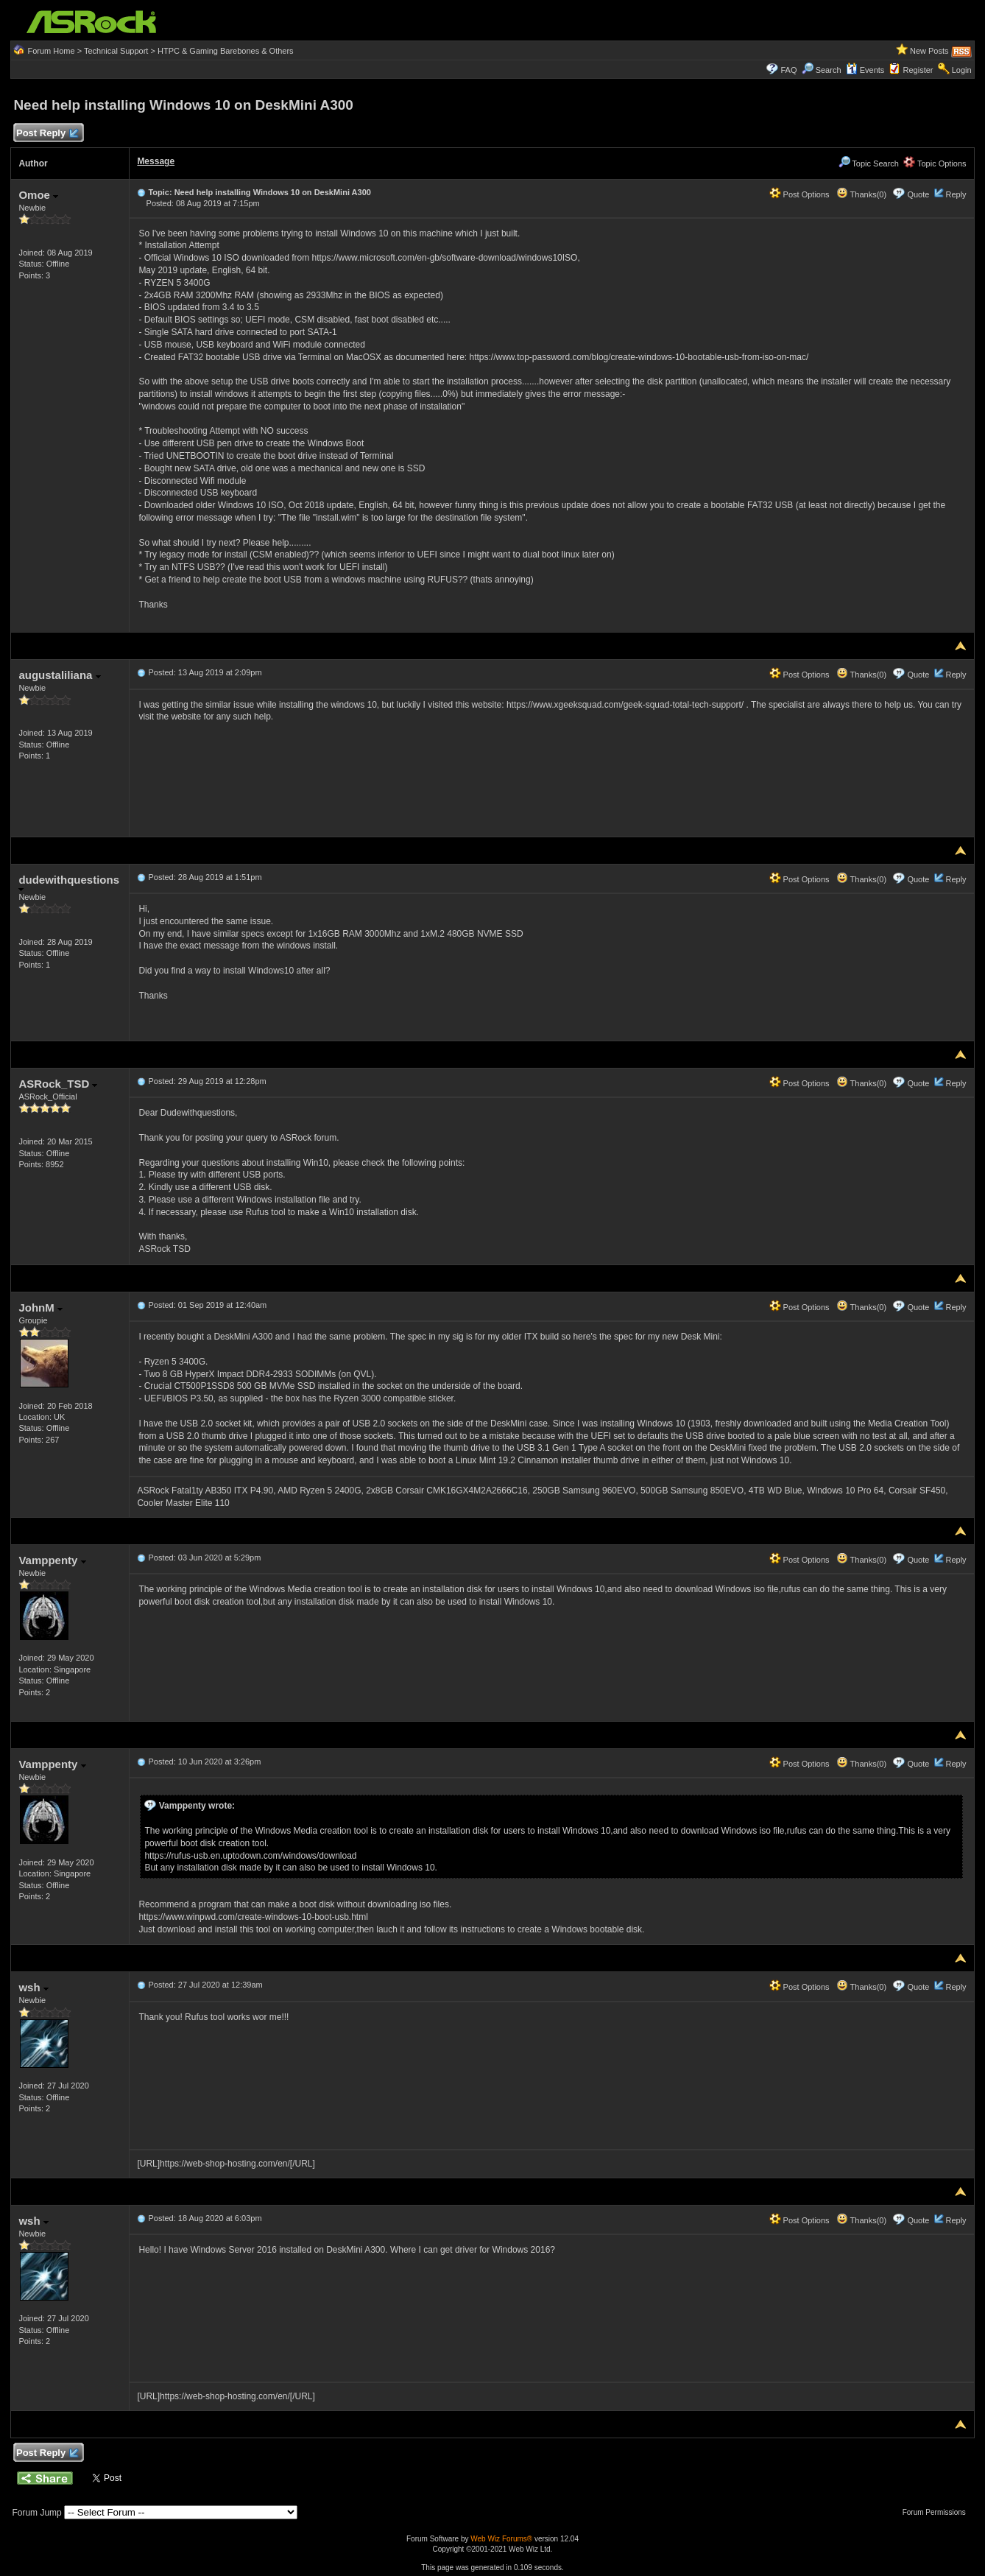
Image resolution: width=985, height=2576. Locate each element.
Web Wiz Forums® (501, 2539)
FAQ (788, 70)
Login (962, 70)
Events (865, 70)
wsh (33, 1987)
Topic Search (869, 163)
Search (828, 70)
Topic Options (935, 163)
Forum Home (50, 50)
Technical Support (116, 50)
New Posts (929, 50)
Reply (955, 194)
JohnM (40, 1307)
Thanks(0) (861, 194)
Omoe (38, 195)
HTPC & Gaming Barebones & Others (226, 50)
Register (918, 70)
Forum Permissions (938, 2512)
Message (155, 161)
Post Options (799, 194)
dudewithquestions (68, 882)
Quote (918, 194)
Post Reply (46, 133)
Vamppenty (51, 1560)
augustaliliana (59, 675)
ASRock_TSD (57, 1083)
